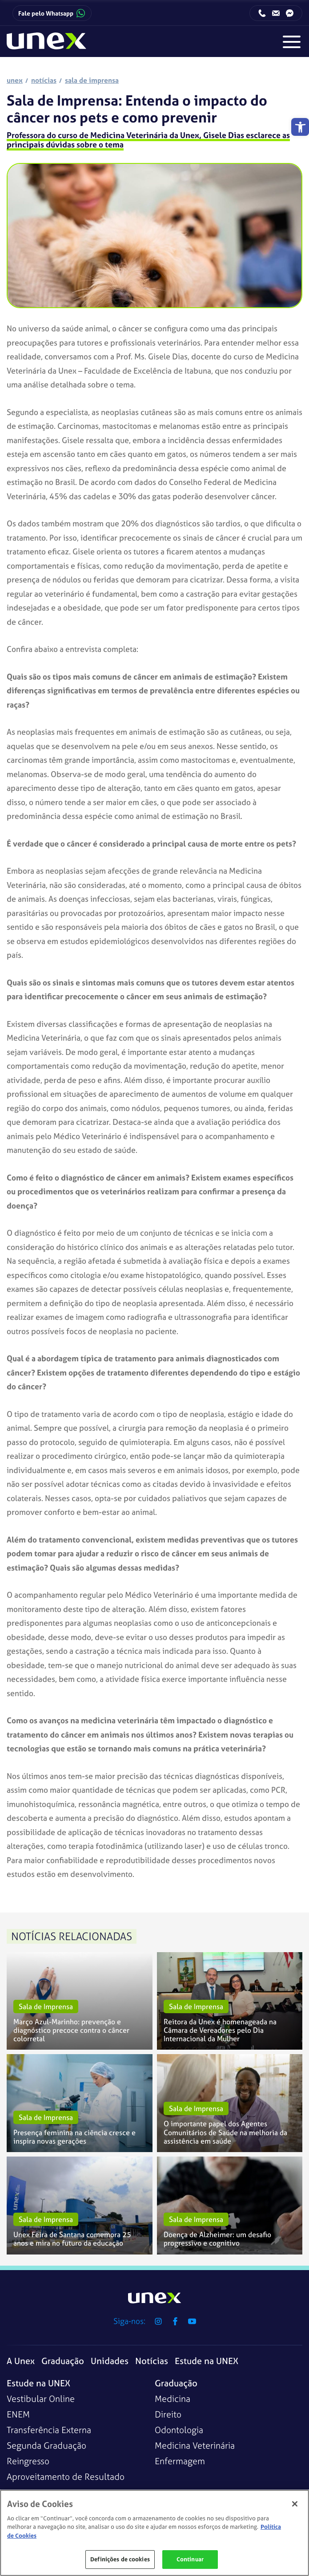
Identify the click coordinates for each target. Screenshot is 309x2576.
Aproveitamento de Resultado (65, 2476)
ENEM (18, 2414)
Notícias (151, 2361)
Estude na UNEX (206, 2361)
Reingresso (28, 2461)
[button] (300, 127)
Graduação (62, 2361)
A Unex (21, 2361)
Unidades (109, 2361)
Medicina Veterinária (195, 2445)
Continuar (190, 2559)
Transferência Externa (49, 2430)
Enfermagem (180, 2461)
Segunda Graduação (46, 2445)
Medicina (172, 2399)
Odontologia (179, 2430)
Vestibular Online (41, 2399)
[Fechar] (295, 2504)
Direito (168, 2414)
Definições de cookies (120, 2559)
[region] (154, 2533)
